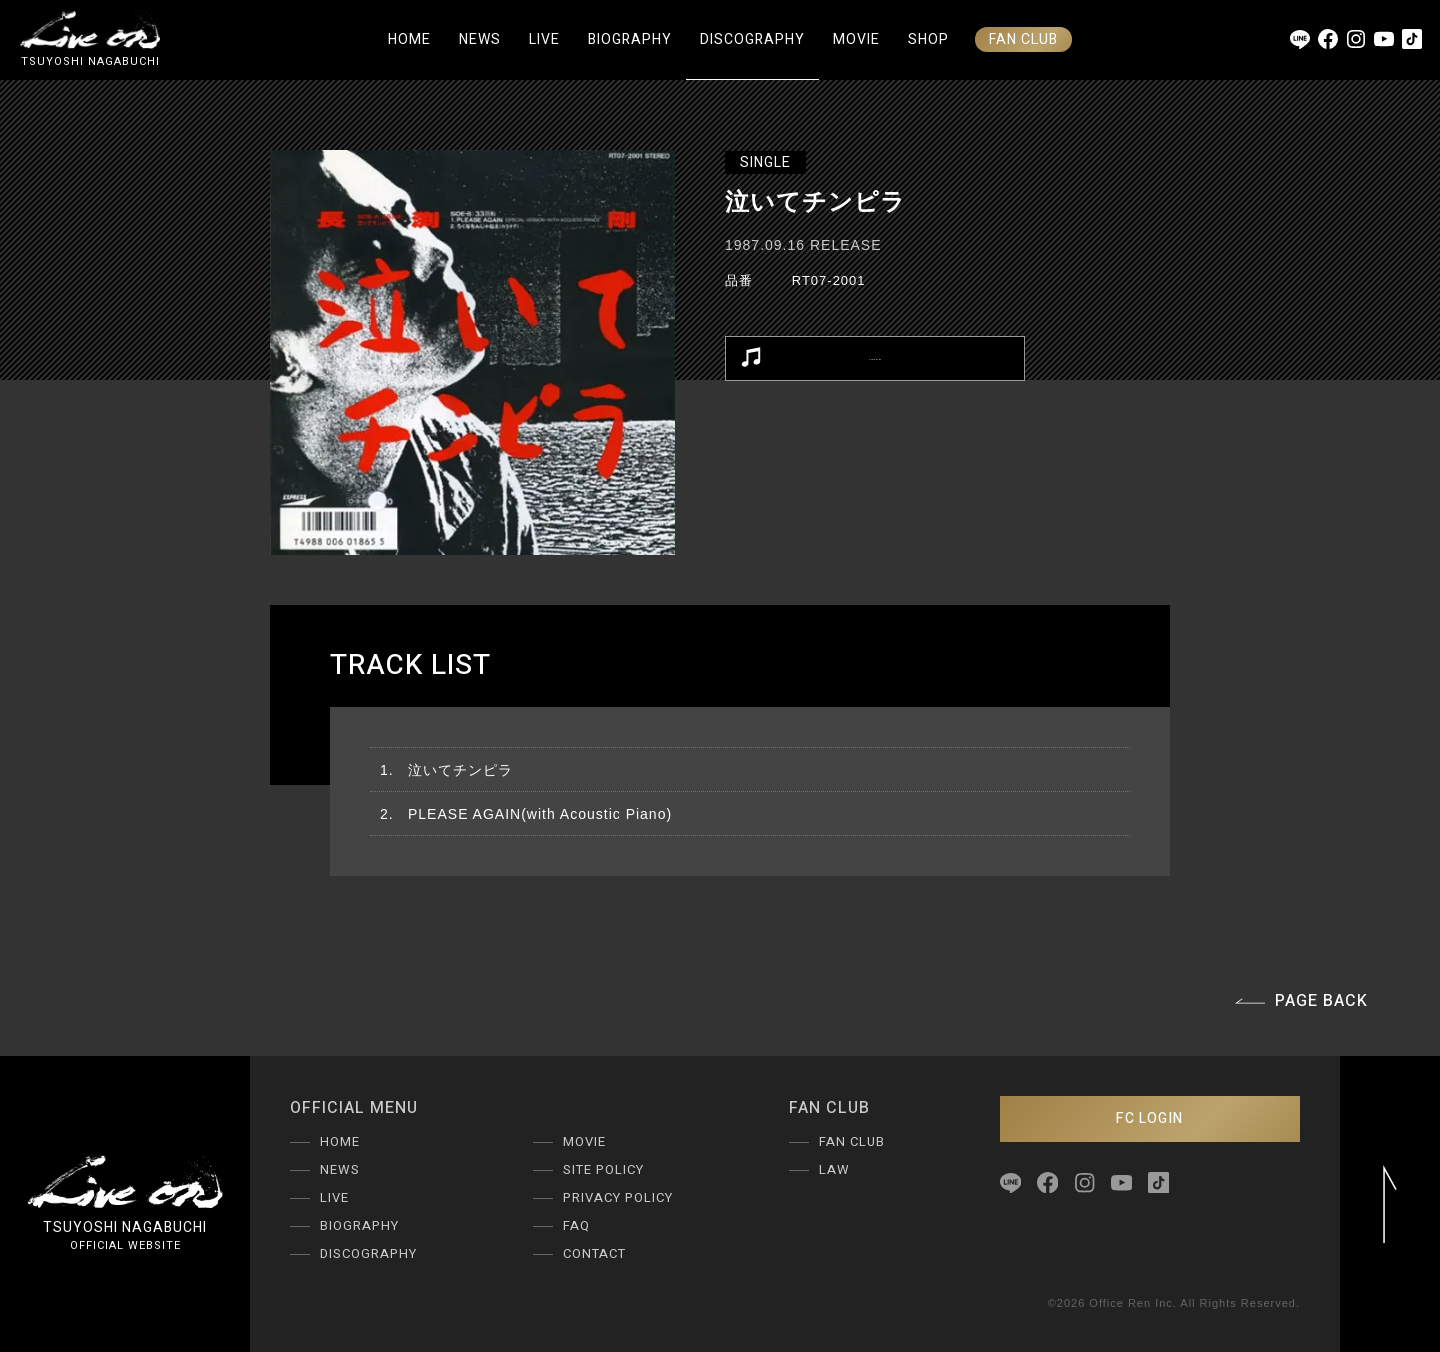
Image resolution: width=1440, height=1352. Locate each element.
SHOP (928, 39)
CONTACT (594, 1253)
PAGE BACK (1301, 1001)
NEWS (480, 39)
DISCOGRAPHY (752, 39)
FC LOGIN (1149, 1118)
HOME (409, 39)
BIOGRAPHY (630, 39)
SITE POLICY (603, 1169)
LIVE (544, 39)
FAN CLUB (1023, 39)
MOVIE (856, 39)
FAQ (576, 1225)
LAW (834, 1169)
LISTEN (822, 358)
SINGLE (765, 162)
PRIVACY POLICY (618, 1197)
